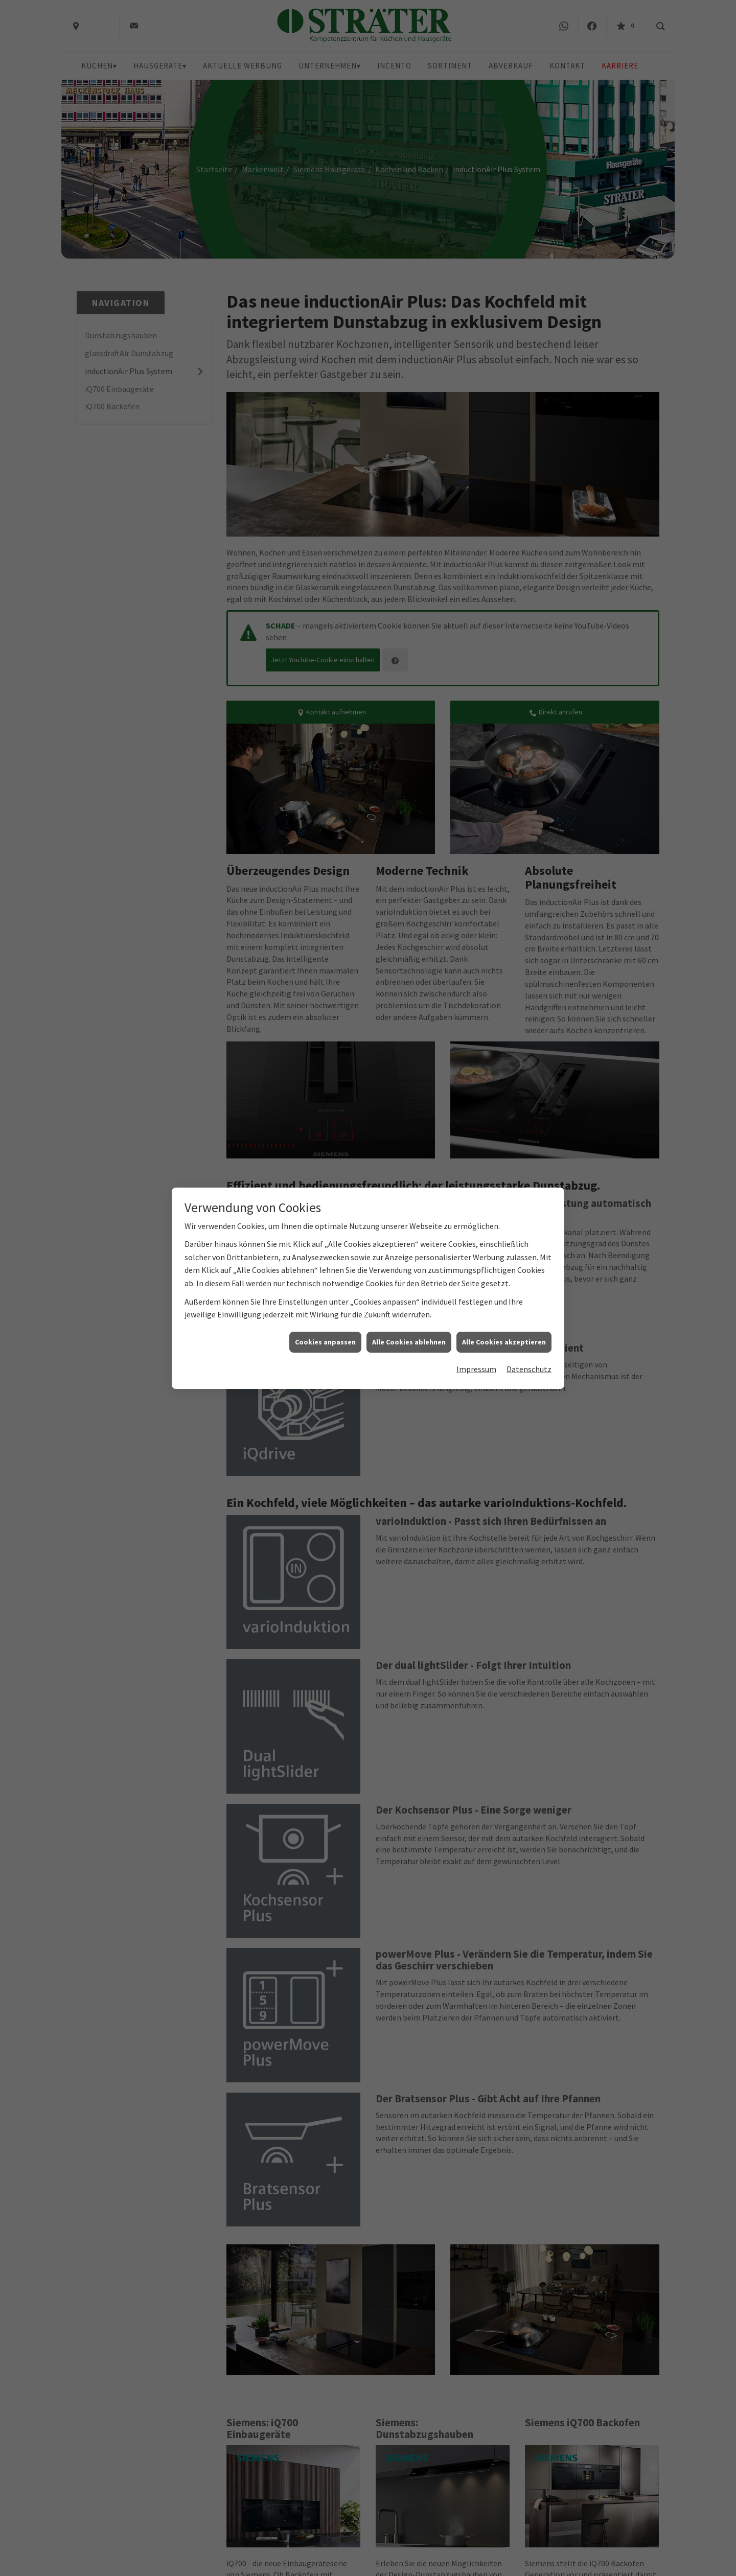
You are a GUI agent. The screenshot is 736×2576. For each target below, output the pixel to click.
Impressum (476, 1369)
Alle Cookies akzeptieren (504, 1342)
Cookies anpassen (325, 1342)
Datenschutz (529, 1369)
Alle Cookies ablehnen (409, 1342)
